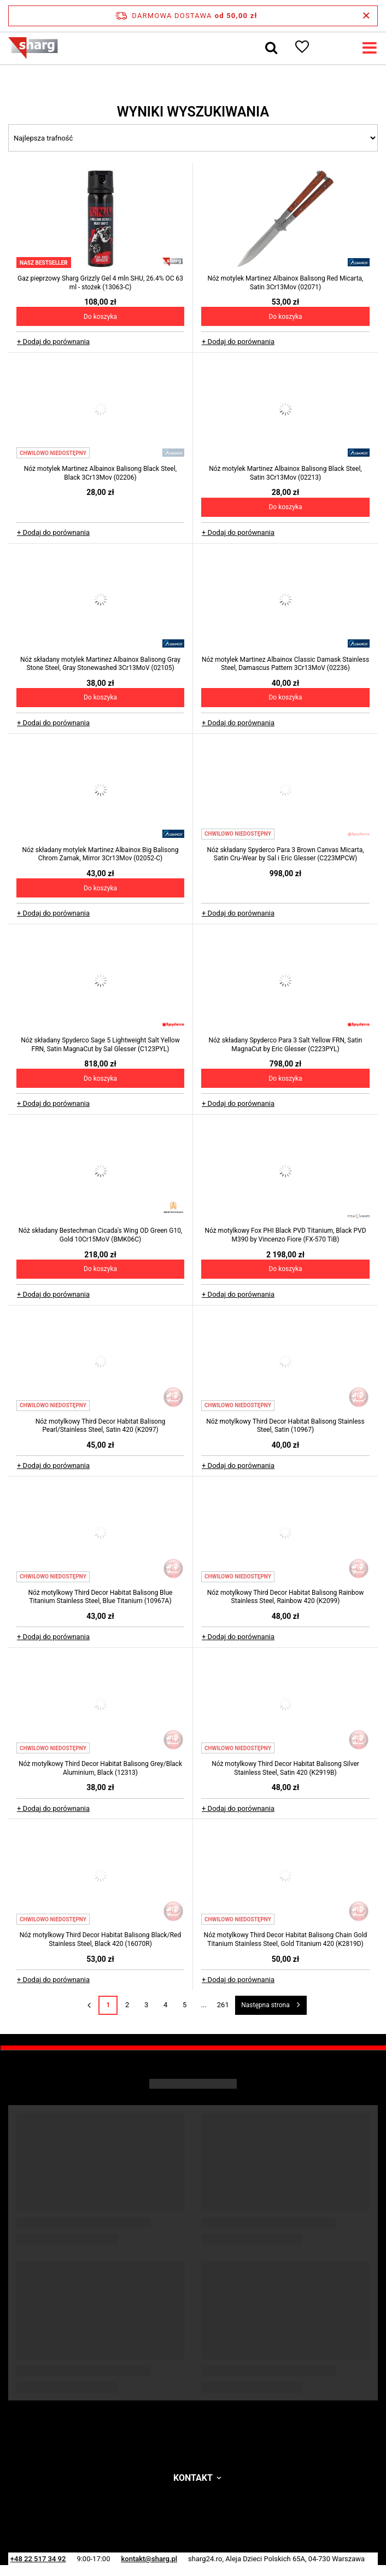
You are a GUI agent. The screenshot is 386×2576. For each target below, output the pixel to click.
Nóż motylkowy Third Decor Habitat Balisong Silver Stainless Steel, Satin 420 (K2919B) (285, 1768)
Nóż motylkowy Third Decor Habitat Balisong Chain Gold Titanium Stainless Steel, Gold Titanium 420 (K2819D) (285, 1939)
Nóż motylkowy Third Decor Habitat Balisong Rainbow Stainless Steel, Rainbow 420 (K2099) (285, 1597)
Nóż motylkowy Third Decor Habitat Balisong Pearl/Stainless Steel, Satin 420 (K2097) (101, 1426)
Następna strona (265, 2005)
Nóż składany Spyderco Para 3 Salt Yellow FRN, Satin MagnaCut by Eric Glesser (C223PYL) (285, 1044)
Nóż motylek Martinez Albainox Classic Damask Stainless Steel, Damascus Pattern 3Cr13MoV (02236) (285, 664)
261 (223, 2005)
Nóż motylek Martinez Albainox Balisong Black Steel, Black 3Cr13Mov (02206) (100, 473)
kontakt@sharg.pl (149, 2559)
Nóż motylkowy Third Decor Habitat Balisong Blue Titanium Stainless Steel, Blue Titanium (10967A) (100, 1597)
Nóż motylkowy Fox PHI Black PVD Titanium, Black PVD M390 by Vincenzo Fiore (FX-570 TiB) (285, 1235)
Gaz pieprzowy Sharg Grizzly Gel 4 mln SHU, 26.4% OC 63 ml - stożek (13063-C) (100, 283)
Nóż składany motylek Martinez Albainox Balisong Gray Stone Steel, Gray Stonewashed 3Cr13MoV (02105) (100, 664)
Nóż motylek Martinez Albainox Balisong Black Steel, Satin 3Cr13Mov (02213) (285, 473)
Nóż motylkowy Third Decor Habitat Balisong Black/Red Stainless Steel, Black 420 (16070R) (100, 1939)
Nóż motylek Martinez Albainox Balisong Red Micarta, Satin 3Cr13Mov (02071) (286, 283)
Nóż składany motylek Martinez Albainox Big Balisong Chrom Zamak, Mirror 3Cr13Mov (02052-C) (100, 854)
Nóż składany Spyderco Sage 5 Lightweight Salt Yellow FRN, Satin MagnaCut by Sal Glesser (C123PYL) (100, 1044)
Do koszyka (100, 316)
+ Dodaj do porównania (53, 341)
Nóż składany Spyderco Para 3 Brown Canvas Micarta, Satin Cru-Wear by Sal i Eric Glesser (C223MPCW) (285, 854)
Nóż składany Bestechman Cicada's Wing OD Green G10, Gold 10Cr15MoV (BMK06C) (100, 1235)
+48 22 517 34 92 (38, 2559)
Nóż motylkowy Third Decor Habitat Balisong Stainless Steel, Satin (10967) (285, 1426)
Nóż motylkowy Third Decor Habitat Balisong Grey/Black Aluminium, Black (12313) (100, 1768)
